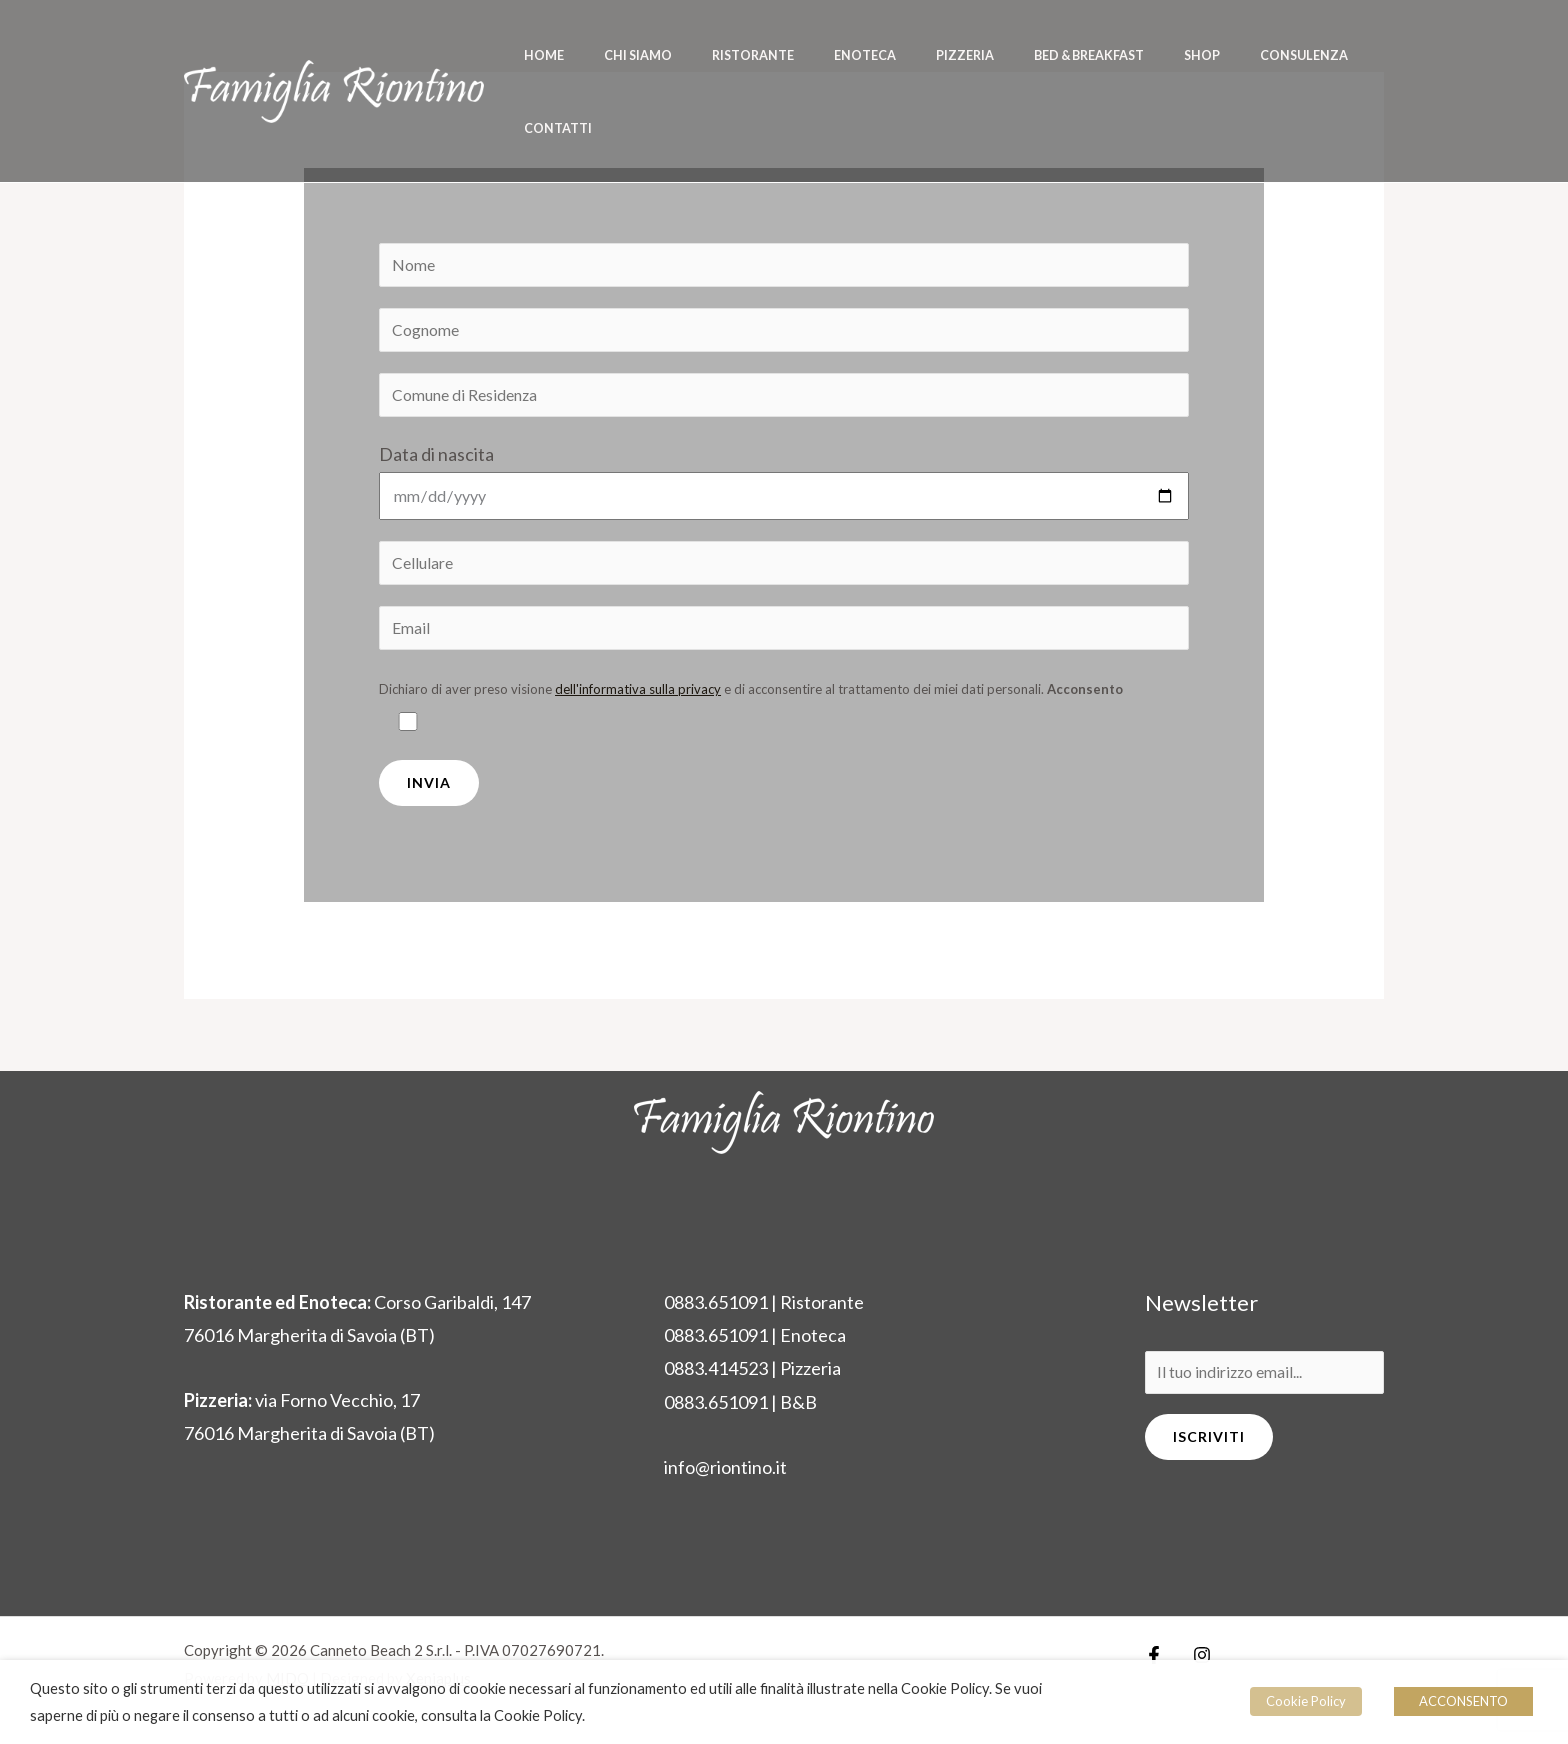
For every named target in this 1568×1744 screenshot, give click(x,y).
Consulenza (1234, 55)
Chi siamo (657, 55)
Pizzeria (940, 55)
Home (578, 55)
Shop (1147, 55)
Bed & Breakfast (1049, 55)
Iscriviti (1209, 1445)
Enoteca (854, 55)
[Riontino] (334, 52)
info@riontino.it (725, 1474)
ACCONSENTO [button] (1463, 1701)
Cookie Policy (1308, 1701)
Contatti (1337, 55)
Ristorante (757, 55)
